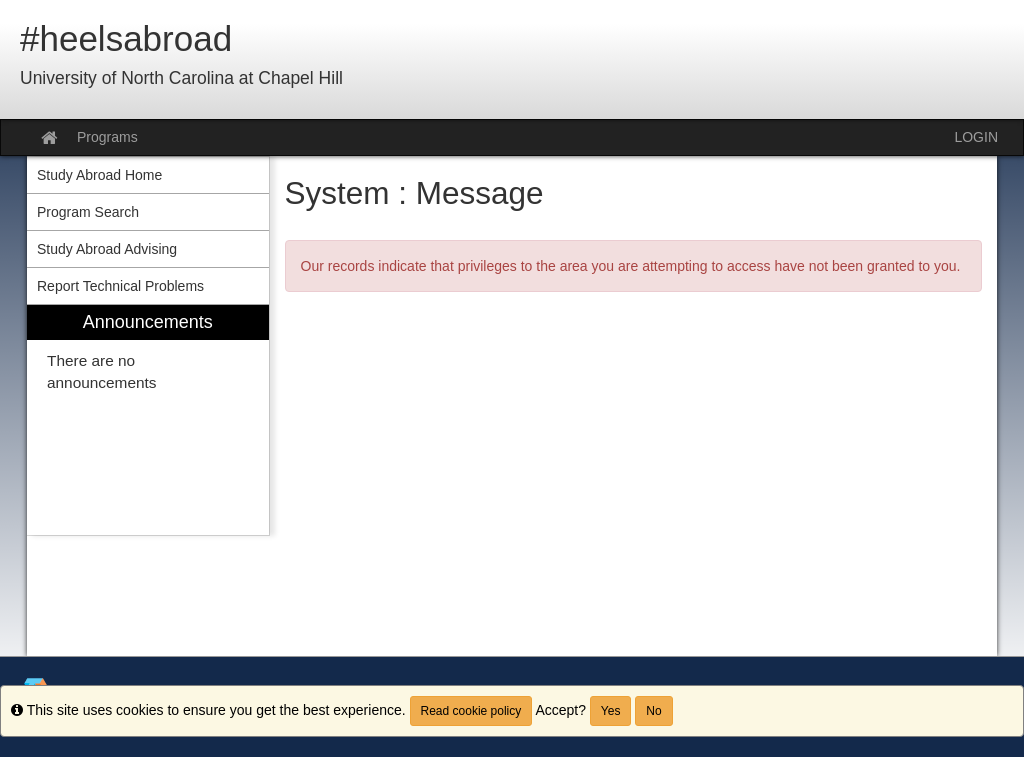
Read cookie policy (471, 711)
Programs (107, 137)
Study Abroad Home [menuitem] (99, 175)
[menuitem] (148, 420)
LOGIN (976, 137)
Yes (611, 711)
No (653, 711)
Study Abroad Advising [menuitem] (107, 249)
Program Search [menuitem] (88, 212)
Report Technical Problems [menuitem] (120, 286)
